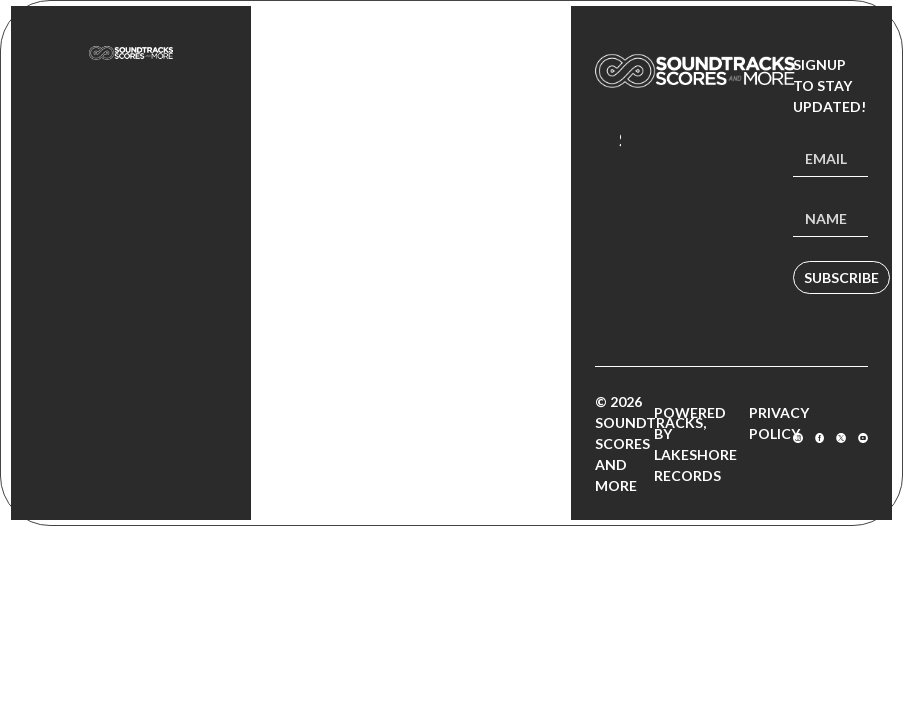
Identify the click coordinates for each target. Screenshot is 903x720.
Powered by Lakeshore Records (695, 444)
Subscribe (841, 277)
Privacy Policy (779, 423)
